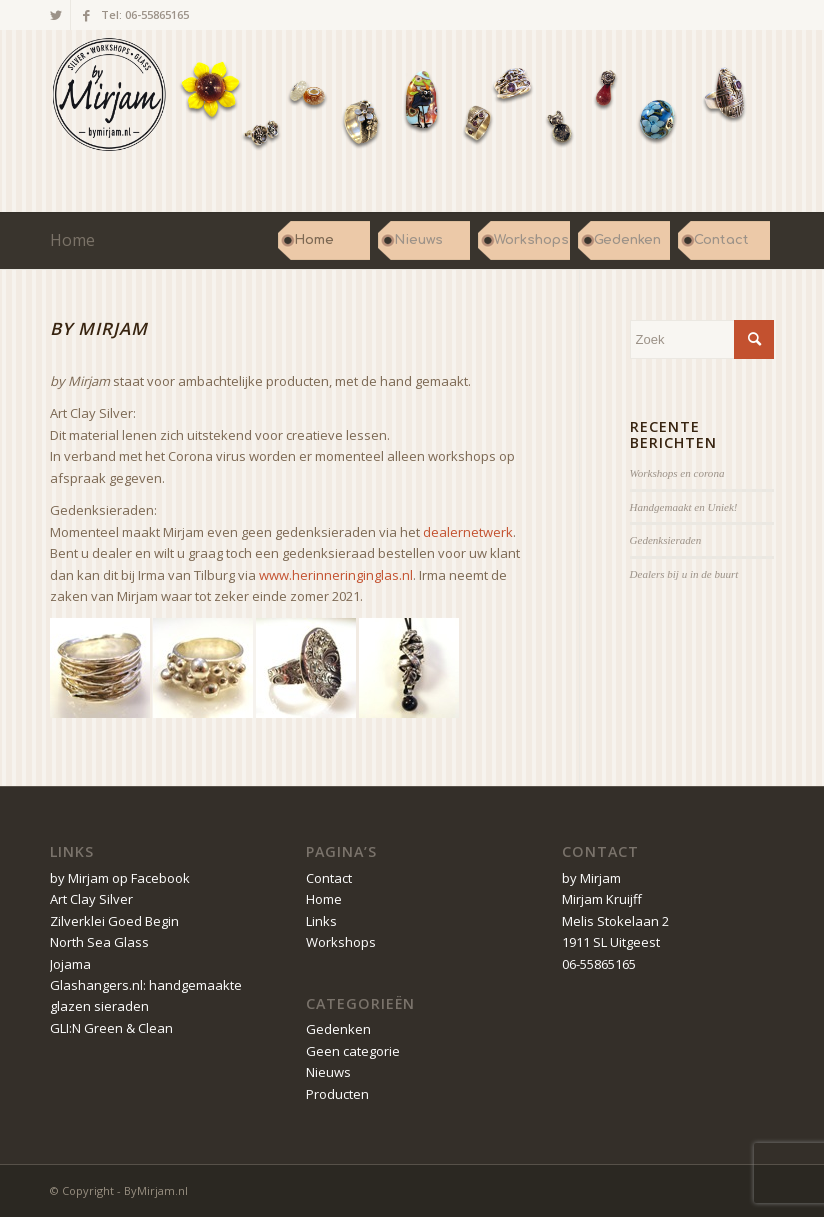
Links (321, 921)
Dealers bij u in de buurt (684, 574)
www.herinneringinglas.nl (336, 575)
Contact (329, 878)
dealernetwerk (468, 532)
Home (72, 240)
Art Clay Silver (91, 899)
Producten (337, 1094)
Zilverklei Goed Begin (114, 921)
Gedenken (338, 1029)
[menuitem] (324, 240)
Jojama (70, 964)
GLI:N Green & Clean (111, 1028)
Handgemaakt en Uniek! (684, 507)
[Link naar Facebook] (86, 15)
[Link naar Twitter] (55, 15)
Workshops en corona (677, 473)
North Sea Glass (99, 942)
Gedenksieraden (666, 540)
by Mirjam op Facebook (120, 878)
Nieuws (328, 1072)
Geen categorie (353, 1051)
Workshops (341, 942)
